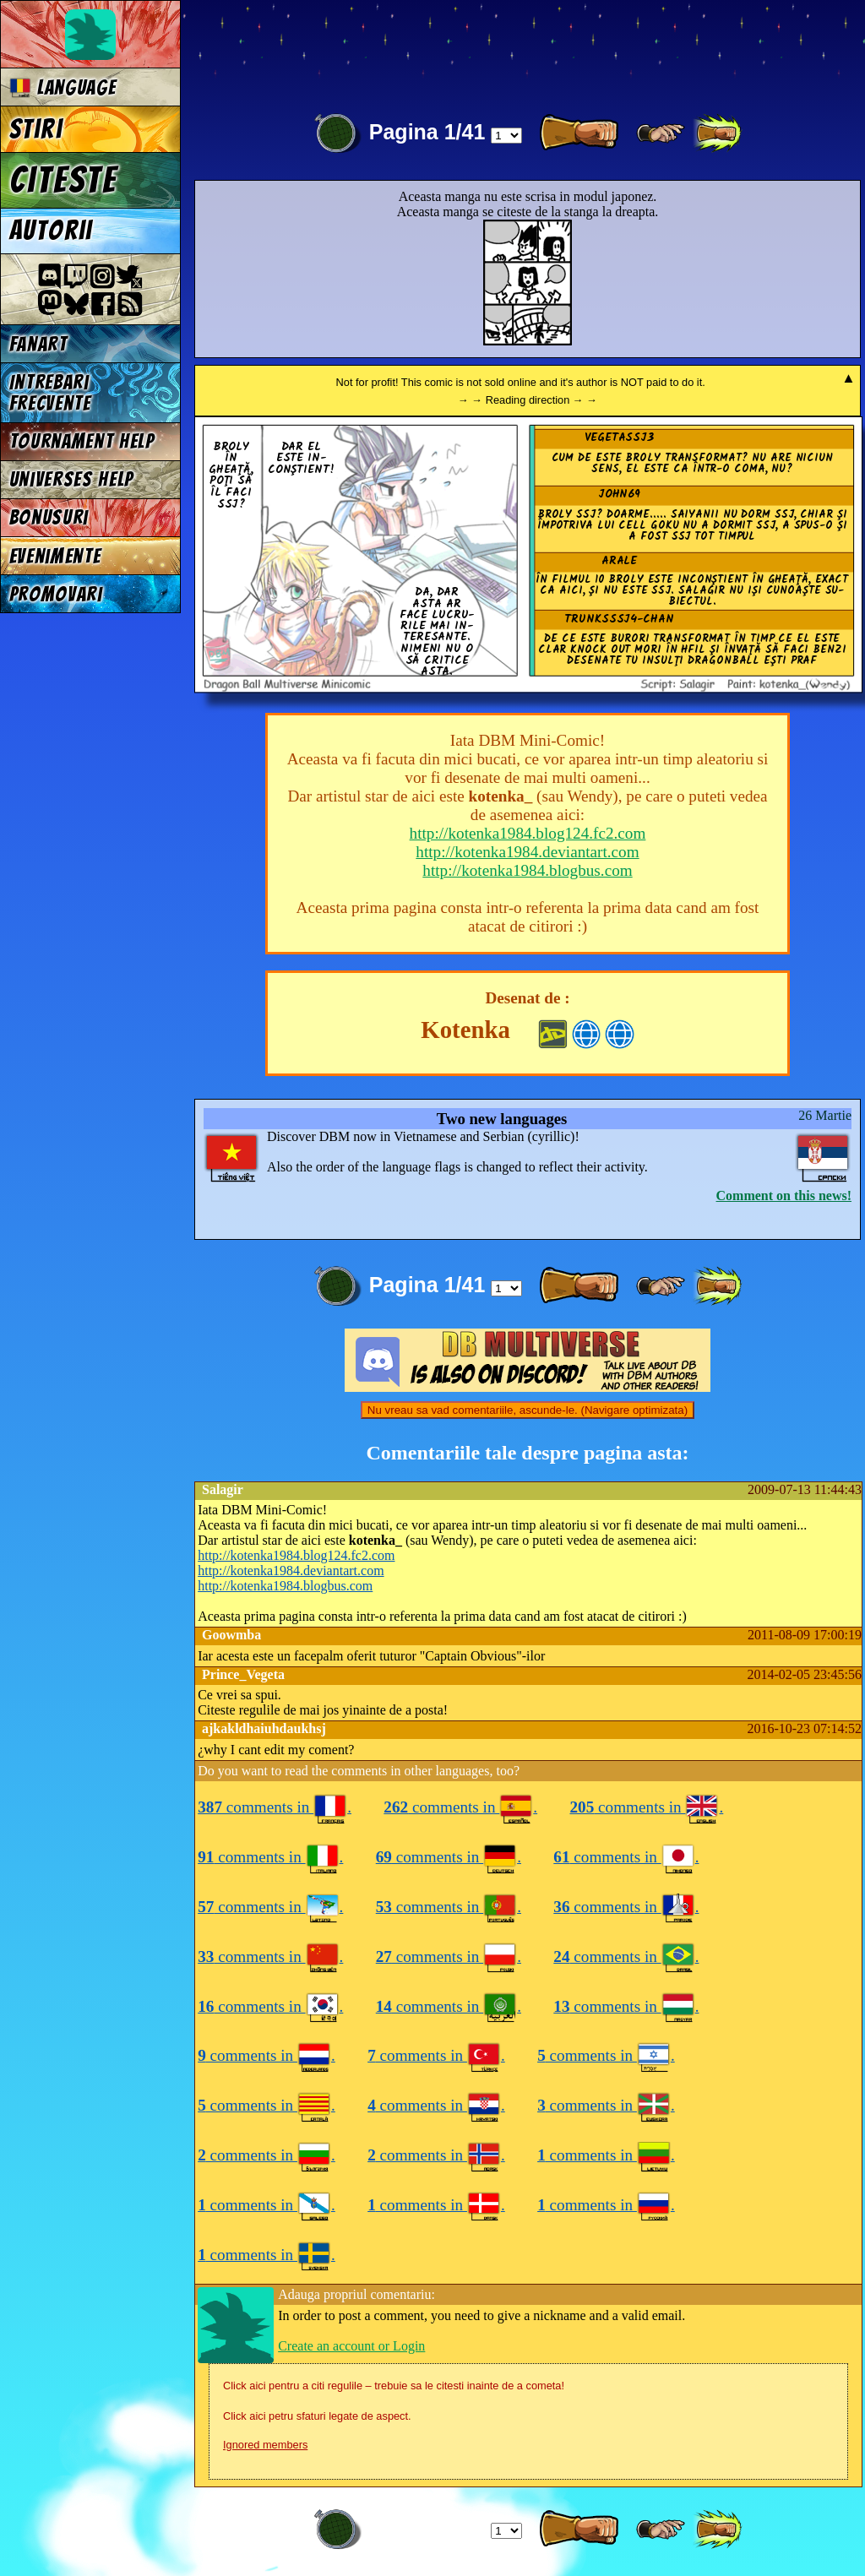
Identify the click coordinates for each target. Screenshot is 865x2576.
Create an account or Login (351, 2346)
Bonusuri (49, 517)
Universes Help (71, 479)
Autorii (51, 230)
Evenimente (55, 556)
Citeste (63, 179)
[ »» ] (717, 133)
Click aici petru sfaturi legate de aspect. (317, 2416)
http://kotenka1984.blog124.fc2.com (528, 833)
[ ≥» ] (660, 133)
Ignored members (265, 2444)
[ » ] (578, 133)
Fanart (38, 344)
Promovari (56, 594)
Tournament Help (82, 441)
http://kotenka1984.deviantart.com (527, 852)
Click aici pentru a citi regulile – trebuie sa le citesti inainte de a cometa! (393, 2385)
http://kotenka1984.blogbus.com (527, 870)
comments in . (274, 1807)
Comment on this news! (783, 1195)
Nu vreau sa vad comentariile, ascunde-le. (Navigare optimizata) (527, 1410)
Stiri (36, 129)
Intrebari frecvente (50, 393)
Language (63, 87)
